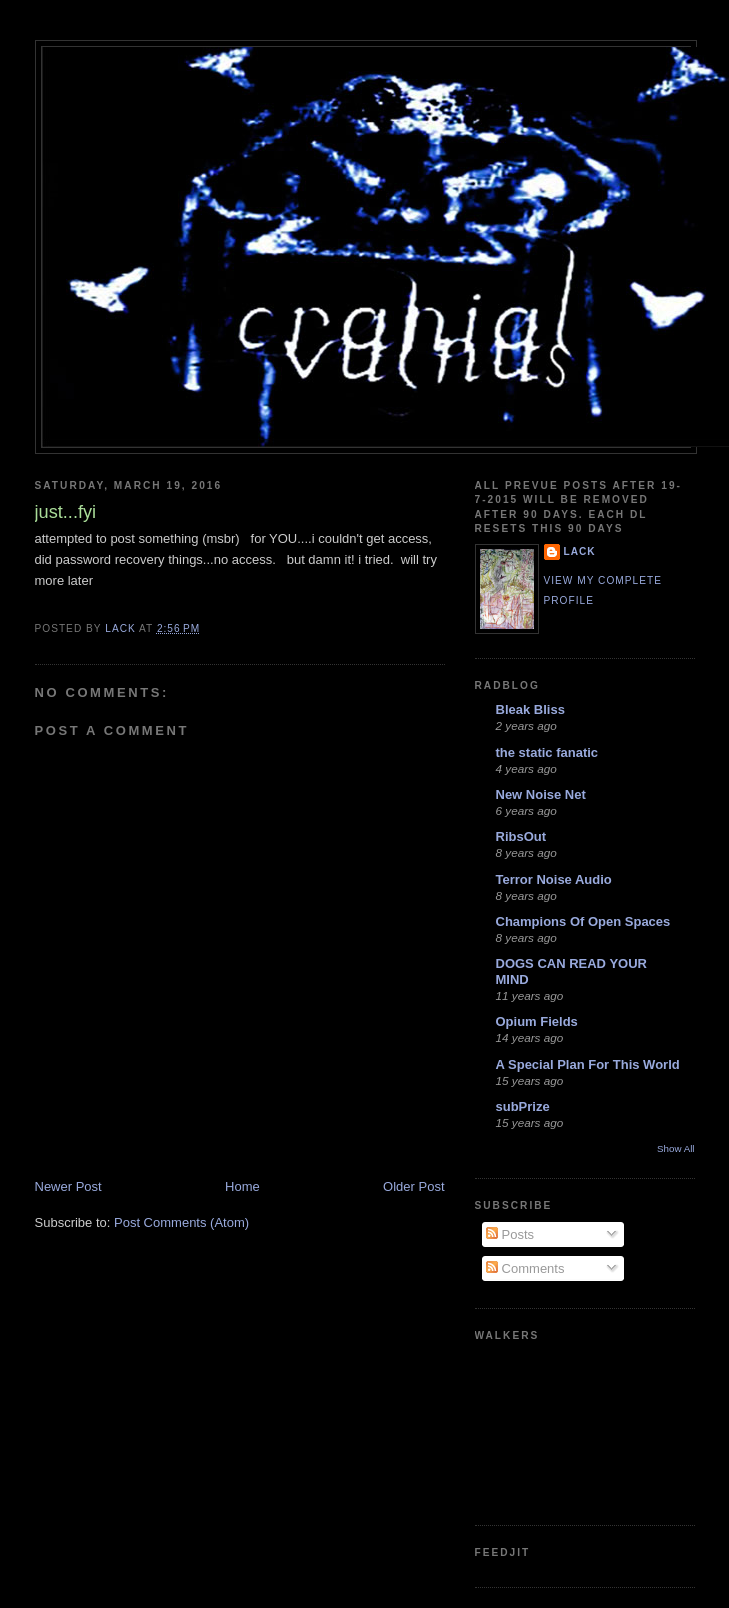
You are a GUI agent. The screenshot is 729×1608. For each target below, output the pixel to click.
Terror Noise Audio (554, 879)
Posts (510, 1234)
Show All (675, 1148)
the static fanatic (547, 752)
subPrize (523, 1106)
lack (580, 551)
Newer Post (68, 1186)
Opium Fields (537, 1021)
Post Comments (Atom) (181, 1222)
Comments (525, 1268)
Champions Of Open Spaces (583, 921)
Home (242, 1186)
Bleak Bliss (530, 709)
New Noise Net (541, 794)
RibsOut (521, 836)
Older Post (413, 1186)
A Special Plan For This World (588, 1064)
